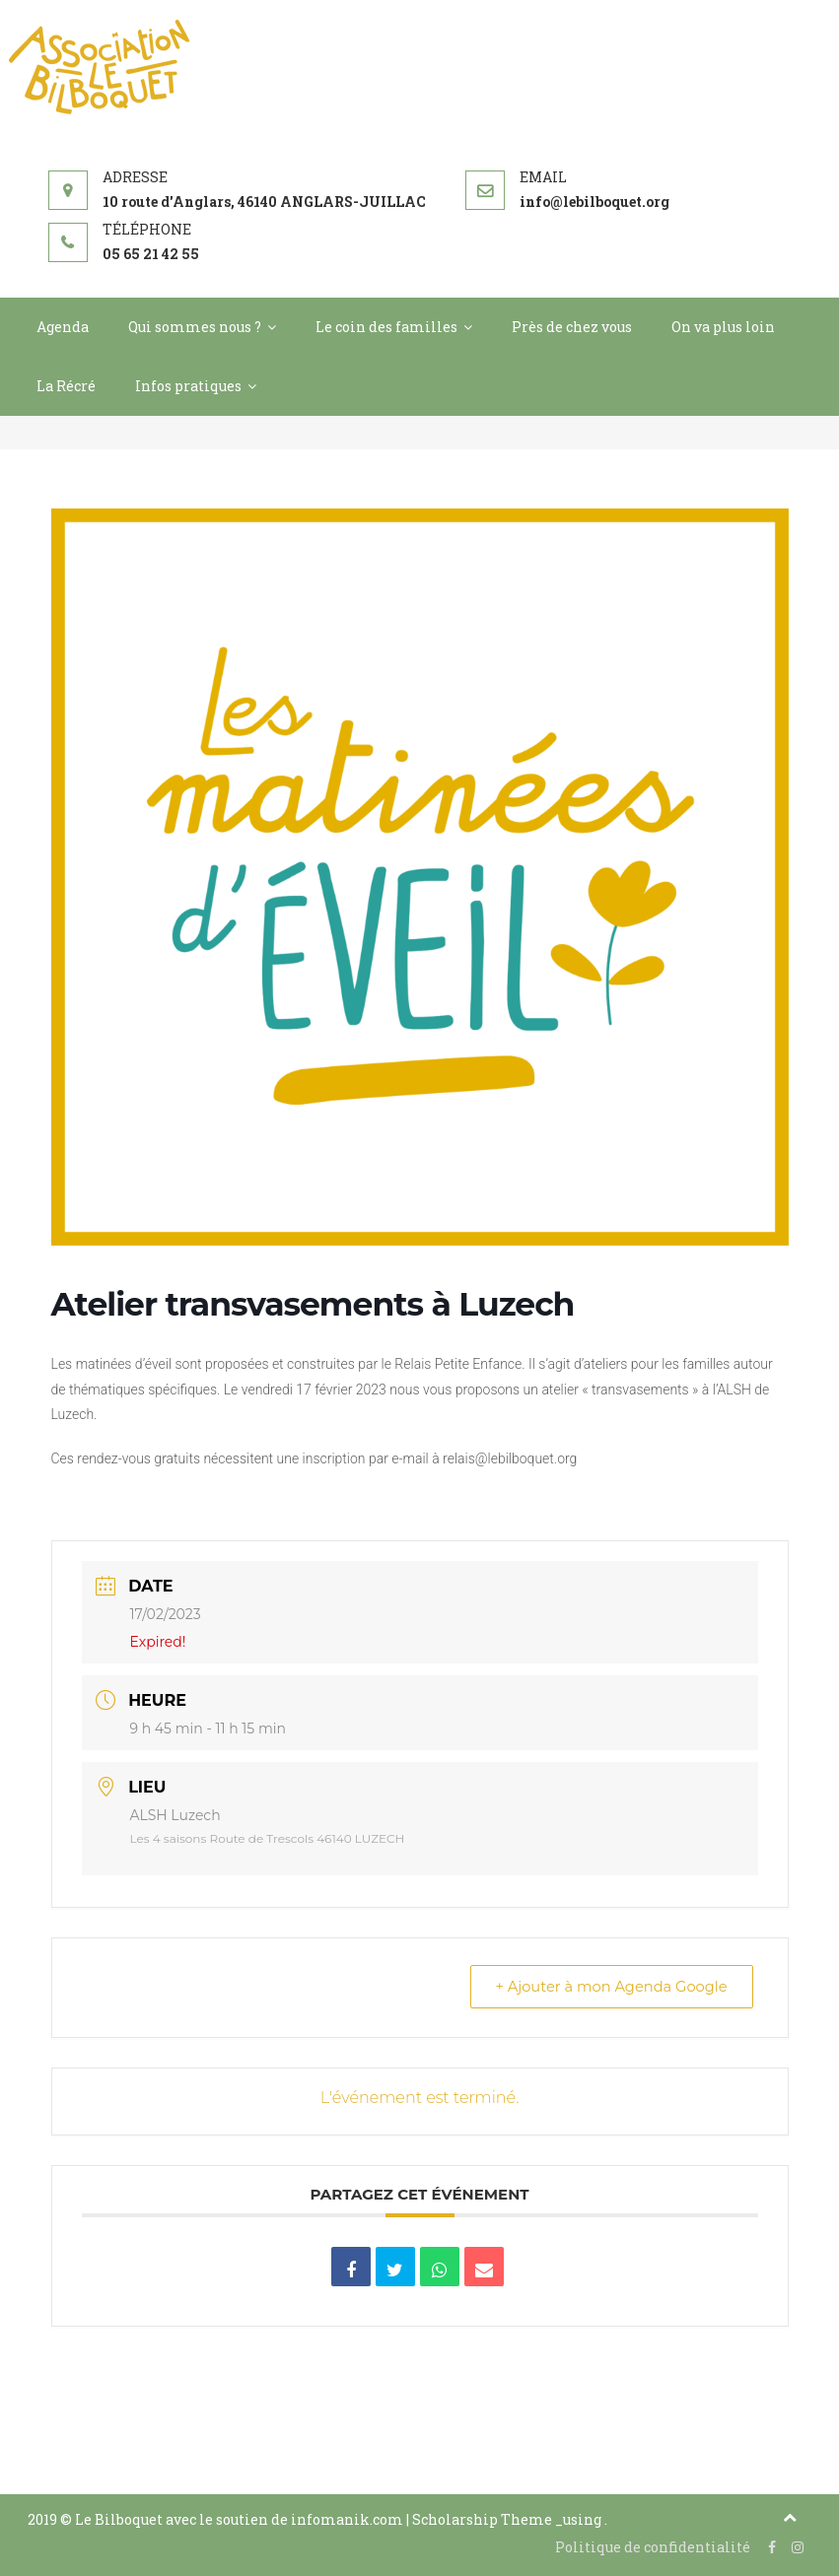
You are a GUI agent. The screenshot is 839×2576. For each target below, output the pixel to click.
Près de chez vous (572, 326)
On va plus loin (723, 326)
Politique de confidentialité (652, 2547)
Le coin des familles (386, 326)
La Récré (66, 385)
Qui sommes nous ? (194, 326)
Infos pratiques (188, 385)
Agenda (62, 326)
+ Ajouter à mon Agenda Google (606, 1987)
